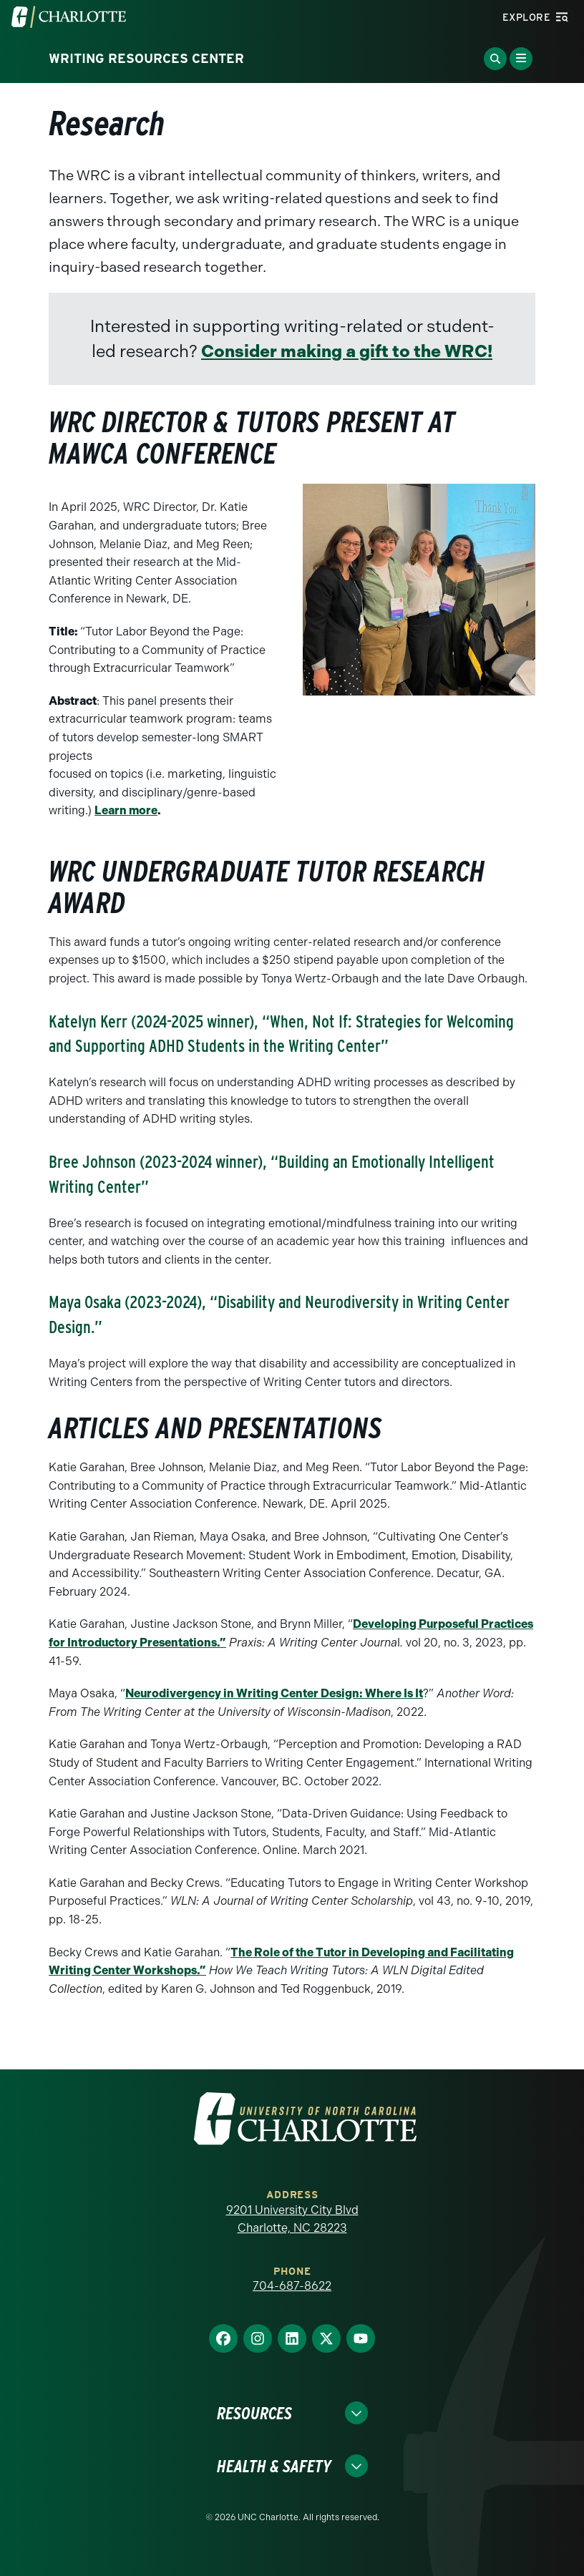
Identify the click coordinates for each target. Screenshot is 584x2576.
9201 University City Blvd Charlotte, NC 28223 (292, 2219)
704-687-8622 (292, 2286)
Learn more (125, 810)
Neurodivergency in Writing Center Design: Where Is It (274, 1693)
